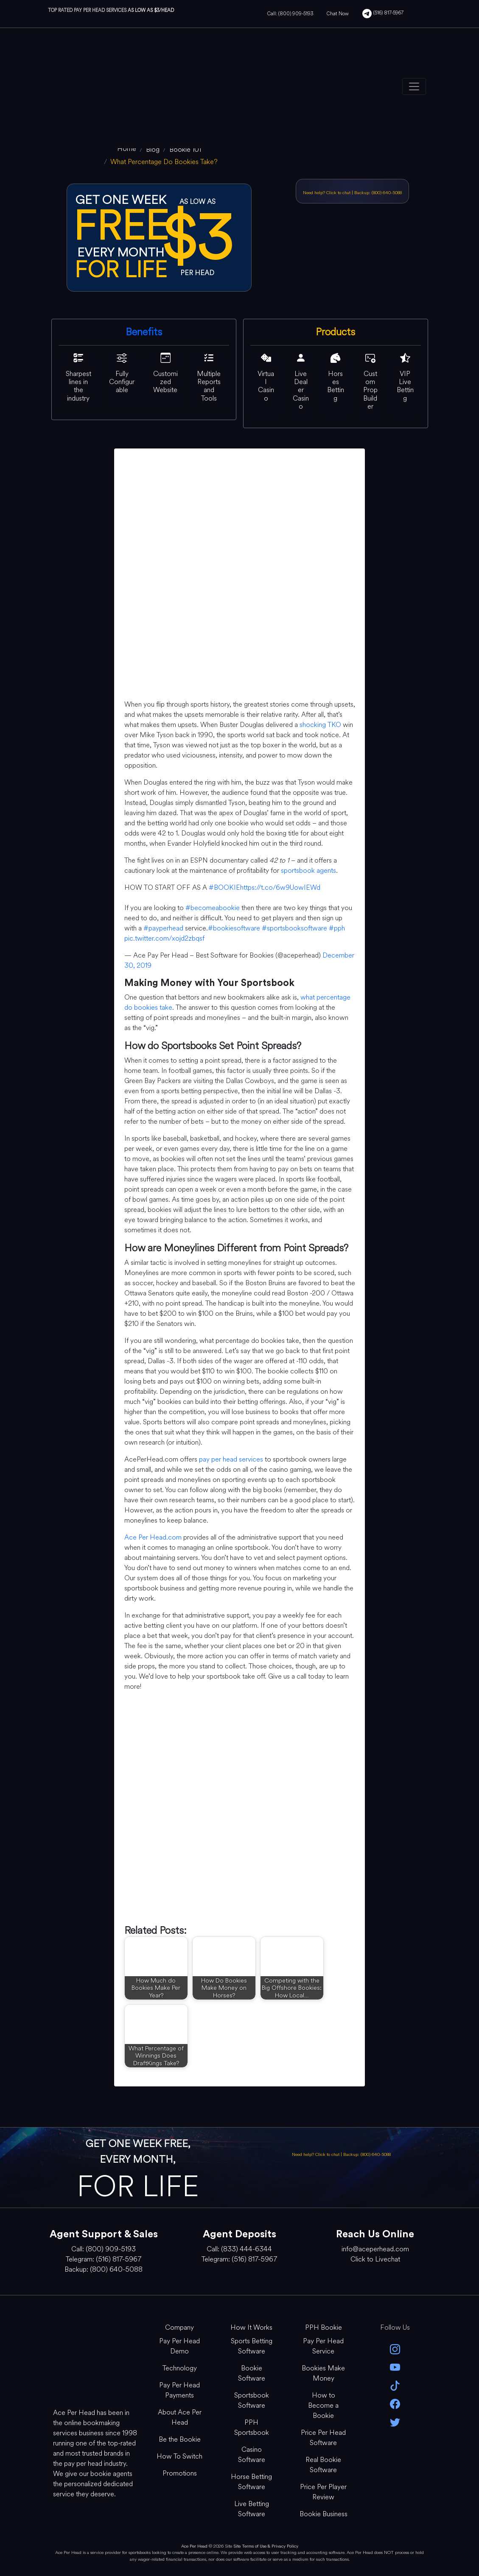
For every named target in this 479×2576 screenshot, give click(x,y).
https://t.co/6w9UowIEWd (280, 887)
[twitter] (395, 2421)
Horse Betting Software (251, 2482)
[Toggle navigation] (414, 86)
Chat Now (338, 13)
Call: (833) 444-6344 (239, 2249)
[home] (126, 148)
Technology (179, 2368)
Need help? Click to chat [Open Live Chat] (327, 192)
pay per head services (231, 1459)
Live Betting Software (251, 2509)
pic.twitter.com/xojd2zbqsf (164, 938)
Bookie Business (323, 2514)
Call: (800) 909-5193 (290, 13)
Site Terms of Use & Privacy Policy (265, 2546)
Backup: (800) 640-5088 (378, 192)
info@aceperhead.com (375, 2249)
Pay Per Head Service (323, 2346)
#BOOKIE (224, 887)
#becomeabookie (212, 908)
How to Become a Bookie (323, 2405)
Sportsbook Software (251, 2400)
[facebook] (395, 2403)
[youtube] (395, 2367)
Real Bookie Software (323, 2465)
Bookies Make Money (323, 2373)
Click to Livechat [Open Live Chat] (375, 2259)
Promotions (179, 2473)
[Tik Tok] (395, 2385)
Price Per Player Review (323, 2492)
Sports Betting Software (251, 2346)
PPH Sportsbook (251, 2427)
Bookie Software (251, 2373)
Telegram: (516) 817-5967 (103, 2259)
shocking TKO (320, 725)
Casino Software (251, 2455)
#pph (337, 928)
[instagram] (395, 2348)
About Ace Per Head (180, 2417)
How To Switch (179, 2456)
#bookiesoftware (234, 928)
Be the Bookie (180, 2439)
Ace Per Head (194, 2546)
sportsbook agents (308, 870)
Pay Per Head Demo (179, 2346)
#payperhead (163, 928)
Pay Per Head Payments (179, 2390)
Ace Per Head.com (153, 1537)
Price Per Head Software (323, 2438)
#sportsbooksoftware (294, 928)
